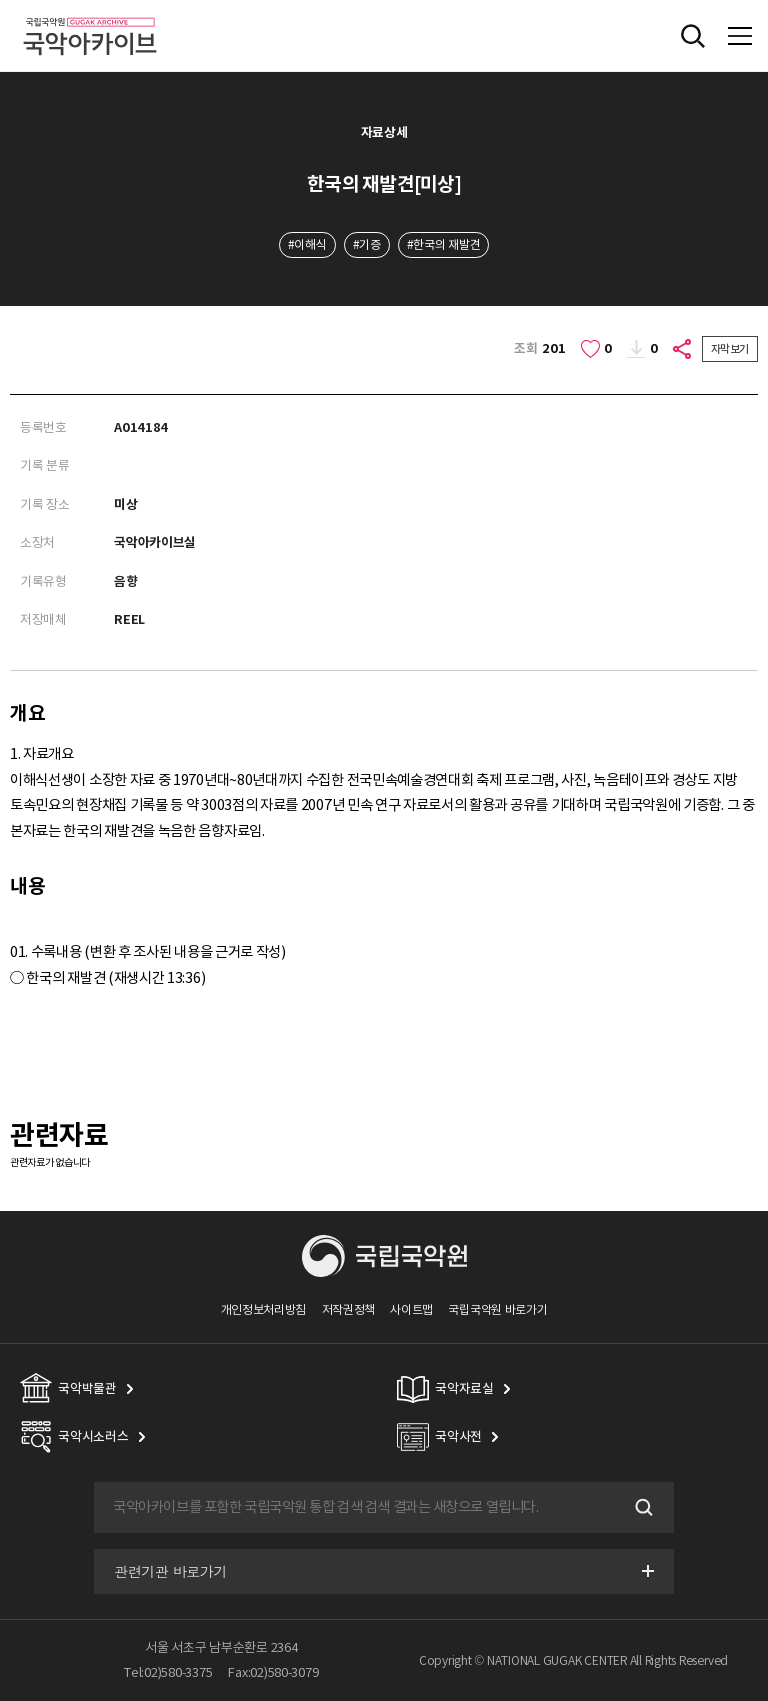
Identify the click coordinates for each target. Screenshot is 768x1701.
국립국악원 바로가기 (497, 1309)
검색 (642, 1508)
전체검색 (693, 36)
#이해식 (307, 244)
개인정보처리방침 (264, 1309)
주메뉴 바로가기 (0, 0)
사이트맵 (411, 1309)
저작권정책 (348, 1309)
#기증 (367, 244)
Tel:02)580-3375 (168, 1672)
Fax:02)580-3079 (273, 1672)
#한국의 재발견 (444, 244)
